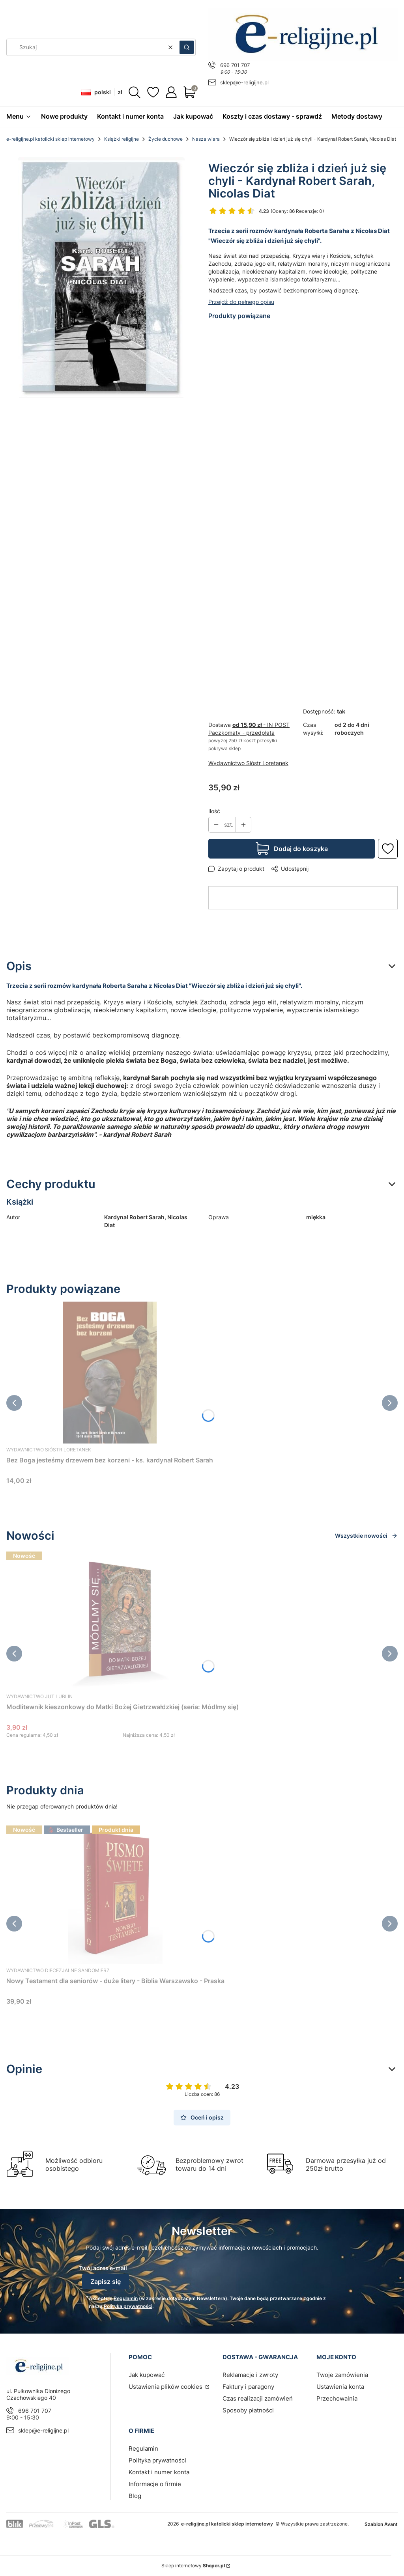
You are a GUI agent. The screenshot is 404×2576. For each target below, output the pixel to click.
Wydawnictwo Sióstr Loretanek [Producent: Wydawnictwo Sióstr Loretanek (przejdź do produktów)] (248, 763)
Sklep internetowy (193, 2566)
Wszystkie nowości (366, 1535)
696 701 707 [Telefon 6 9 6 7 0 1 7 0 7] (235, 65)
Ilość (214, 811)
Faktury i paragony (248, 2386)
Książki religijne (121, 139)
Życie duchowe (165, 139)
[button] (187, 47)
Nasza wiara (206, 139)
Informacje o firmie (155, 2484)
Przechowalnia (336, 2398)
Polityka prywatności (157, 2460)
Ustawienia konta (340, 2386)
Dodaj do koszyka (301, 849)
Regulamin (126, 2298)
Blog (135, 2496)
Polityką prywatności (128, 2306)
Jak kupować (147, 2375)
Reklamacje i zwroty (250, 2375)
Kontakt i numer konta (159, 2472)
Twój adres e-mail (103, 2268)
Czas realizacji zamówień (258, 2398)
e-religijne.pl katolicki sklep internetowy (50, 139)
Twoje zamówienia (342, 2375)
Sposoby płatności (248, 2410)
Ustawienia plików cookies (166, 2386)
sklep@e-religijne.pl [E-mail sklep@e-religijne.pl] (244, 82)
